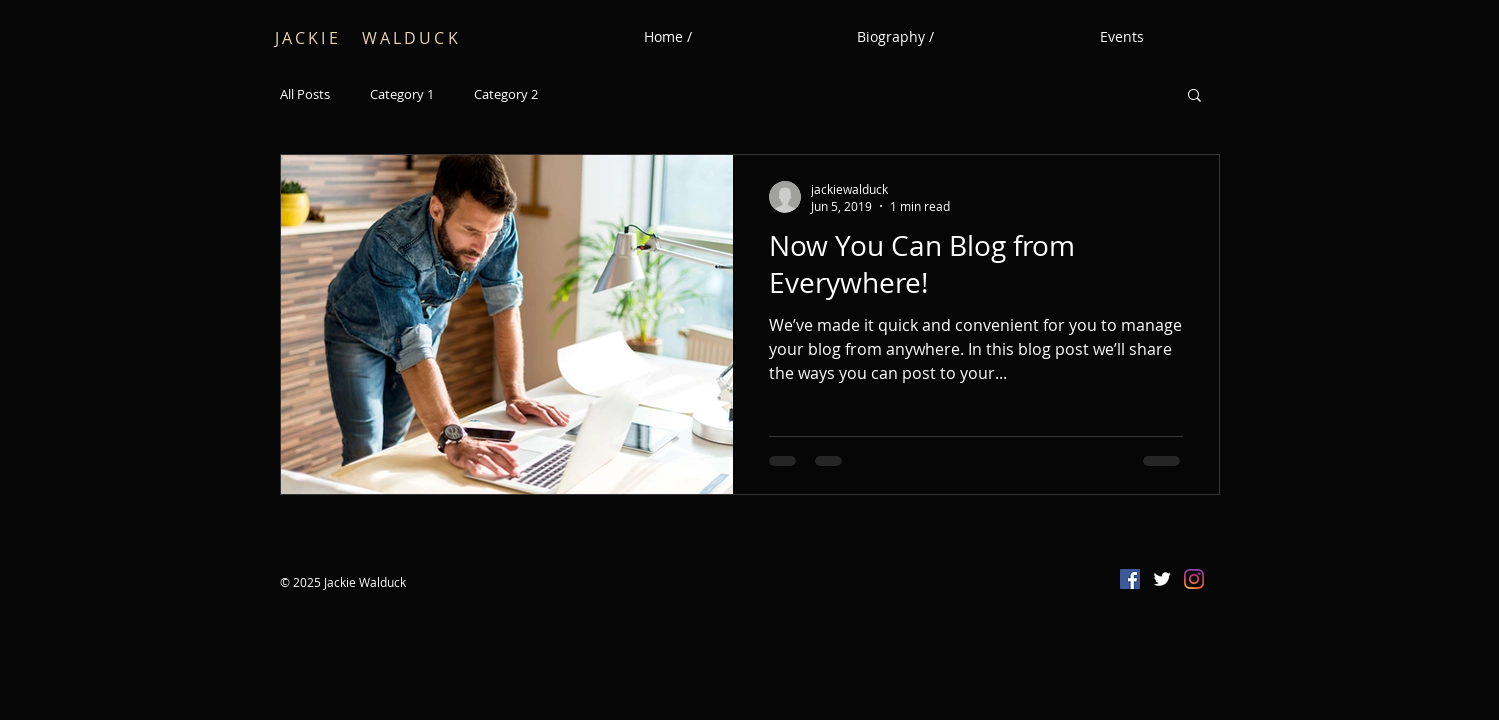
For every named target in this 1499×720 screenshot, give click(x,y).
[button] (1194, 96)
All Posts (305, 94)
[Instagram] (1194, 579)
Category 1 (402, 94)
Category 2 (506, 94)
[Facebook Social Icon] (1130, 579)
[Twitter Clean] (1162, 579)
